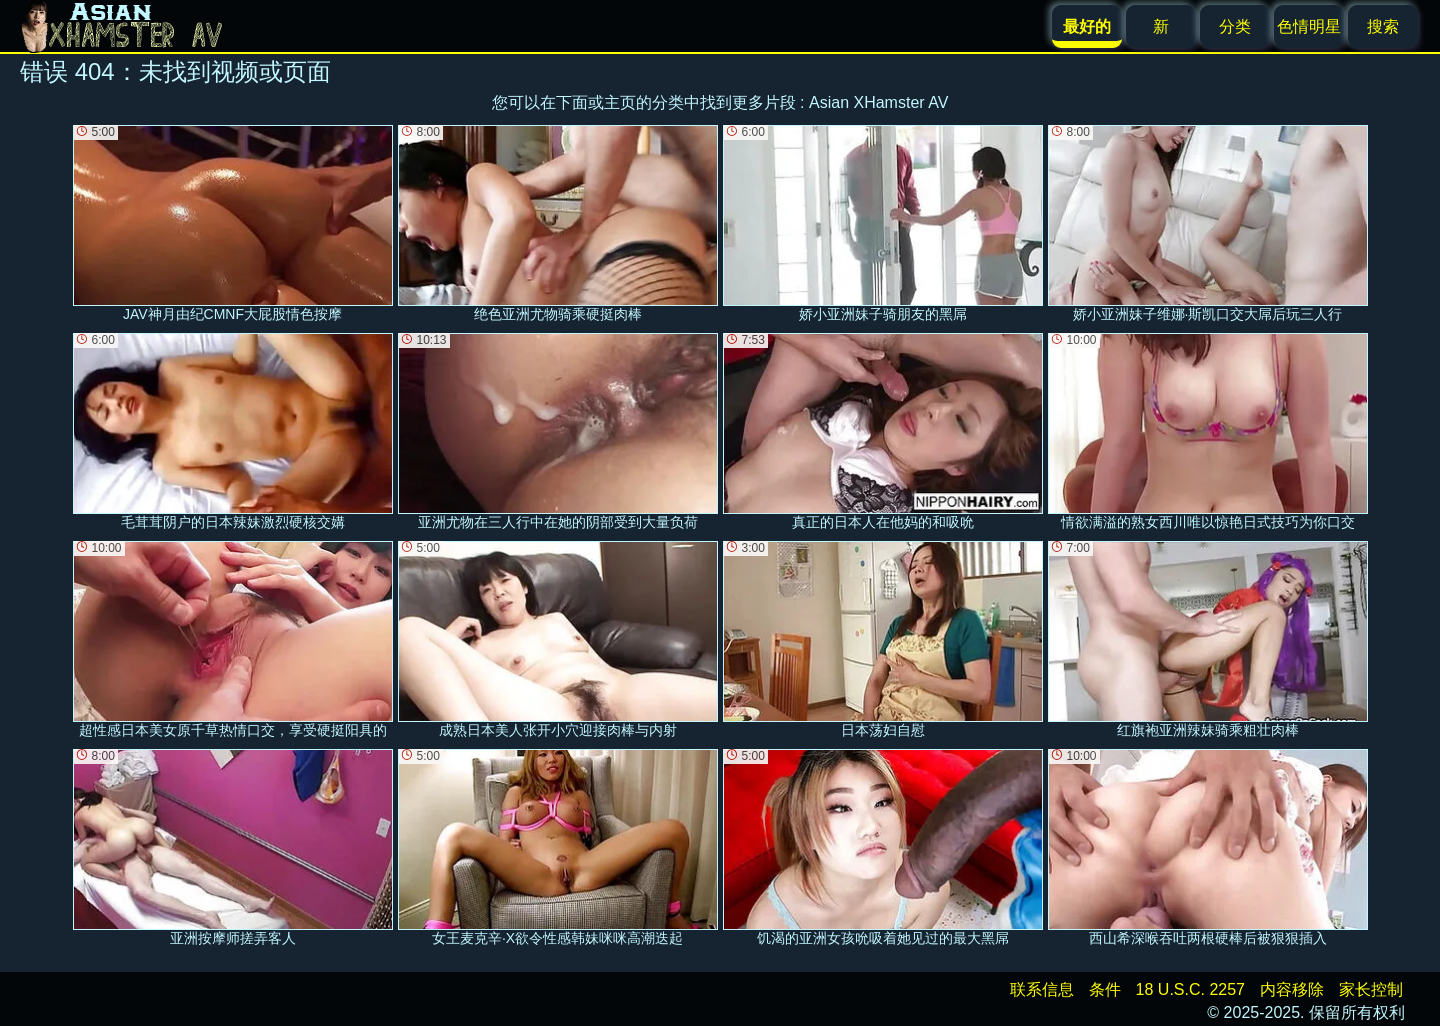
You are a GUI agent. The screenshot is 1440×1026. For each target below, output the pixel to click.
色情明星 (1309, 26)
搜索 (1383, 26)
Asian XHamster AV (878, 102)
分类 (1235, 26)
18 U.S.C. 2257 (1190, 989)
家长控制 (1371, 989)
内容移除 (1292, 989)
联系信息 (1042, 989)
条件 (1105, 989)
